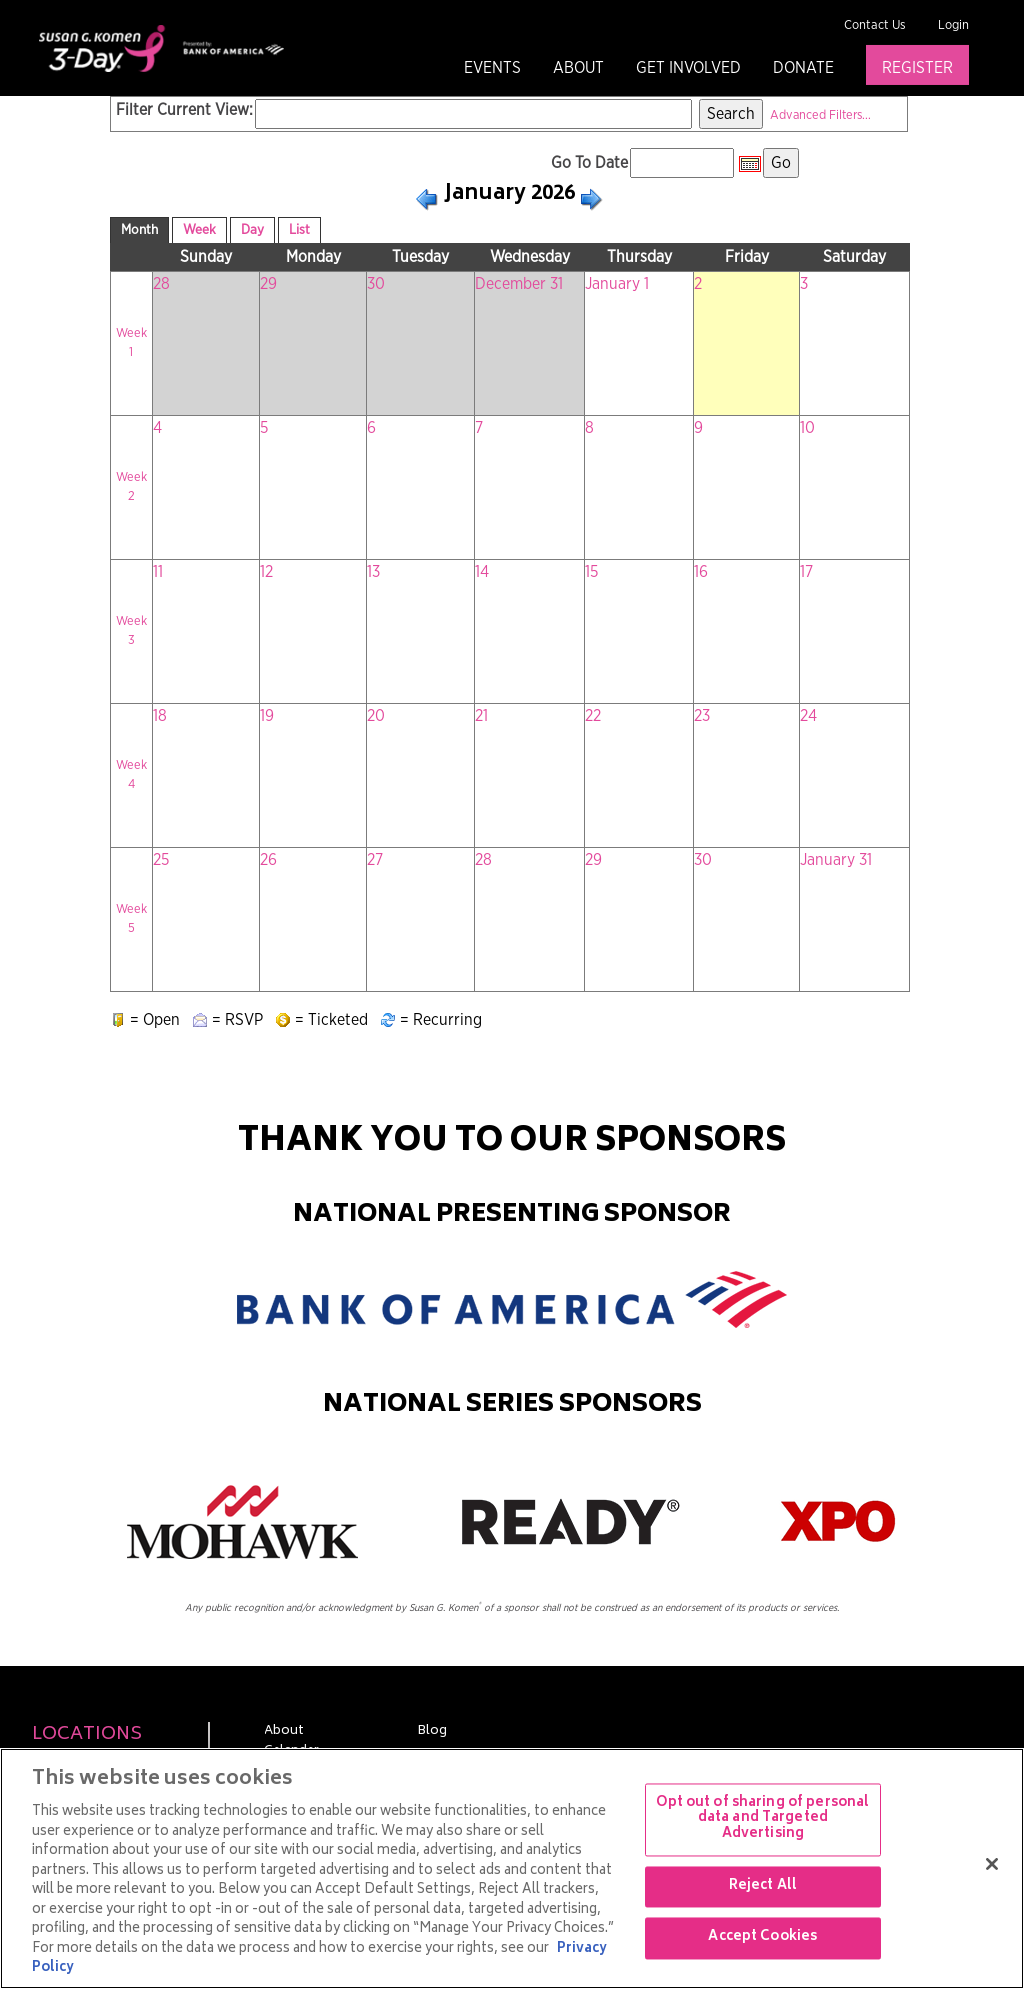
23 (702, 716)
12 (266, 572)
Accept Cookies (762, 1938)
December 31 (519, 284)
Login (953, 25)
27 (375, 860)
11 (158, 572)
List (299, 230)
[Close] (992, 1864)
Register (917, 68)
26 (268, 860)
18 (160, 716)
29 (268, 284)
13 (373, 572)
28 (161, 284)
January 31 (836, 860)
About (578, 68)
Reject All (763, 1886)
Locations (87, 1735)
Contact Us (875, 25)
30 (376, 284)
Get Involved (688, 68)
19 (267, 716)
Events (492, 68)
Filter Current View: (184, 110)
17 (806, 572)
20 (376, 716)
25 (161, 860)
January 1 (617, 284)
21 (481, 716)
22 (593, 716)
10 (807, 428)
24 (808, 716)
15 (591, 572)
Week (199, 230)
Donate (803, 68)
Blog (432, 1732)
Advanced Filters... (820, 115)
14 (482, 572)
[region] (512, 1868)
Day (252, 230)
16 (701, 572)
